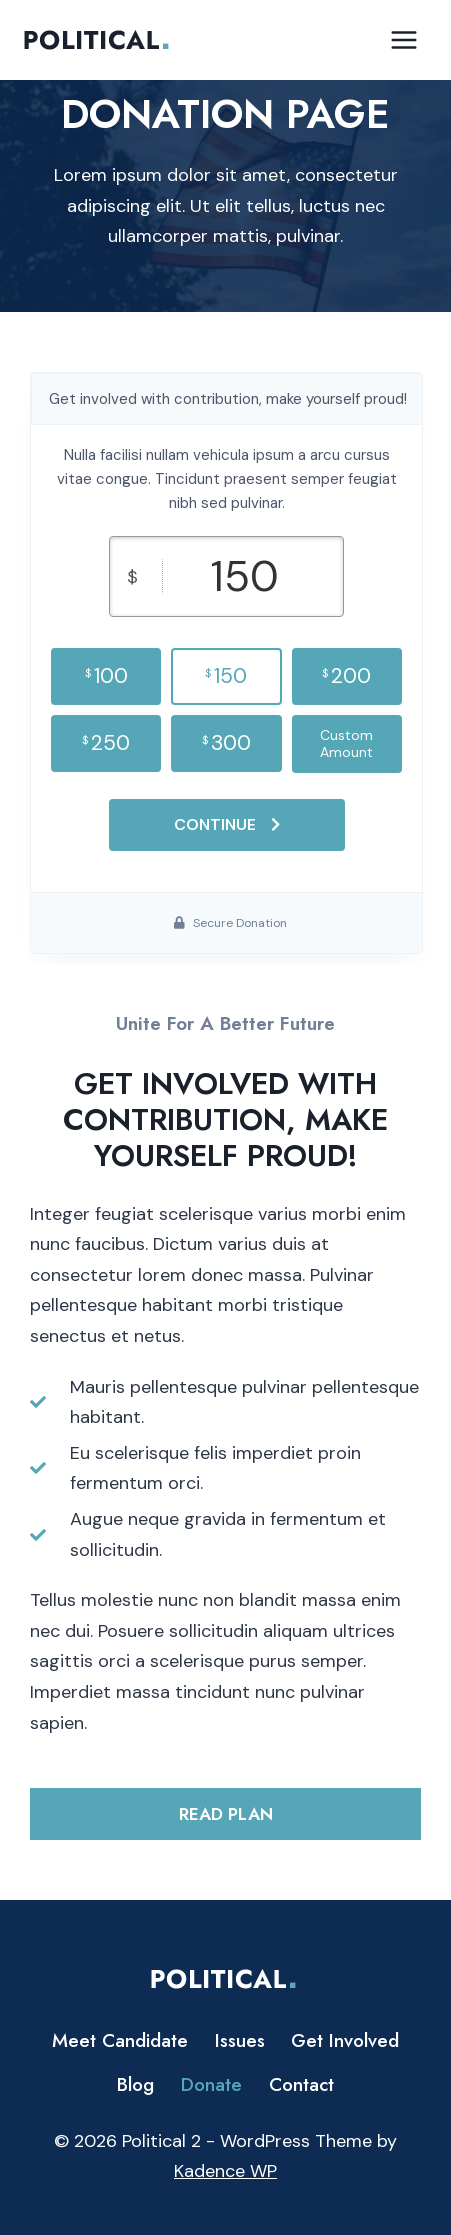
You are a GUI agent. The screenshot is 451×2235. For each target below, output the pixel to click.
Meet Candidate (120, 2040)
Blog (135, 2084)
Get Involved (345, 2040)
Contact (301, 2084)
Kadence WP (225, 2171)
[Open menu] (403, 39)
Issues (240, 2040)
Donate (211, 2084)
